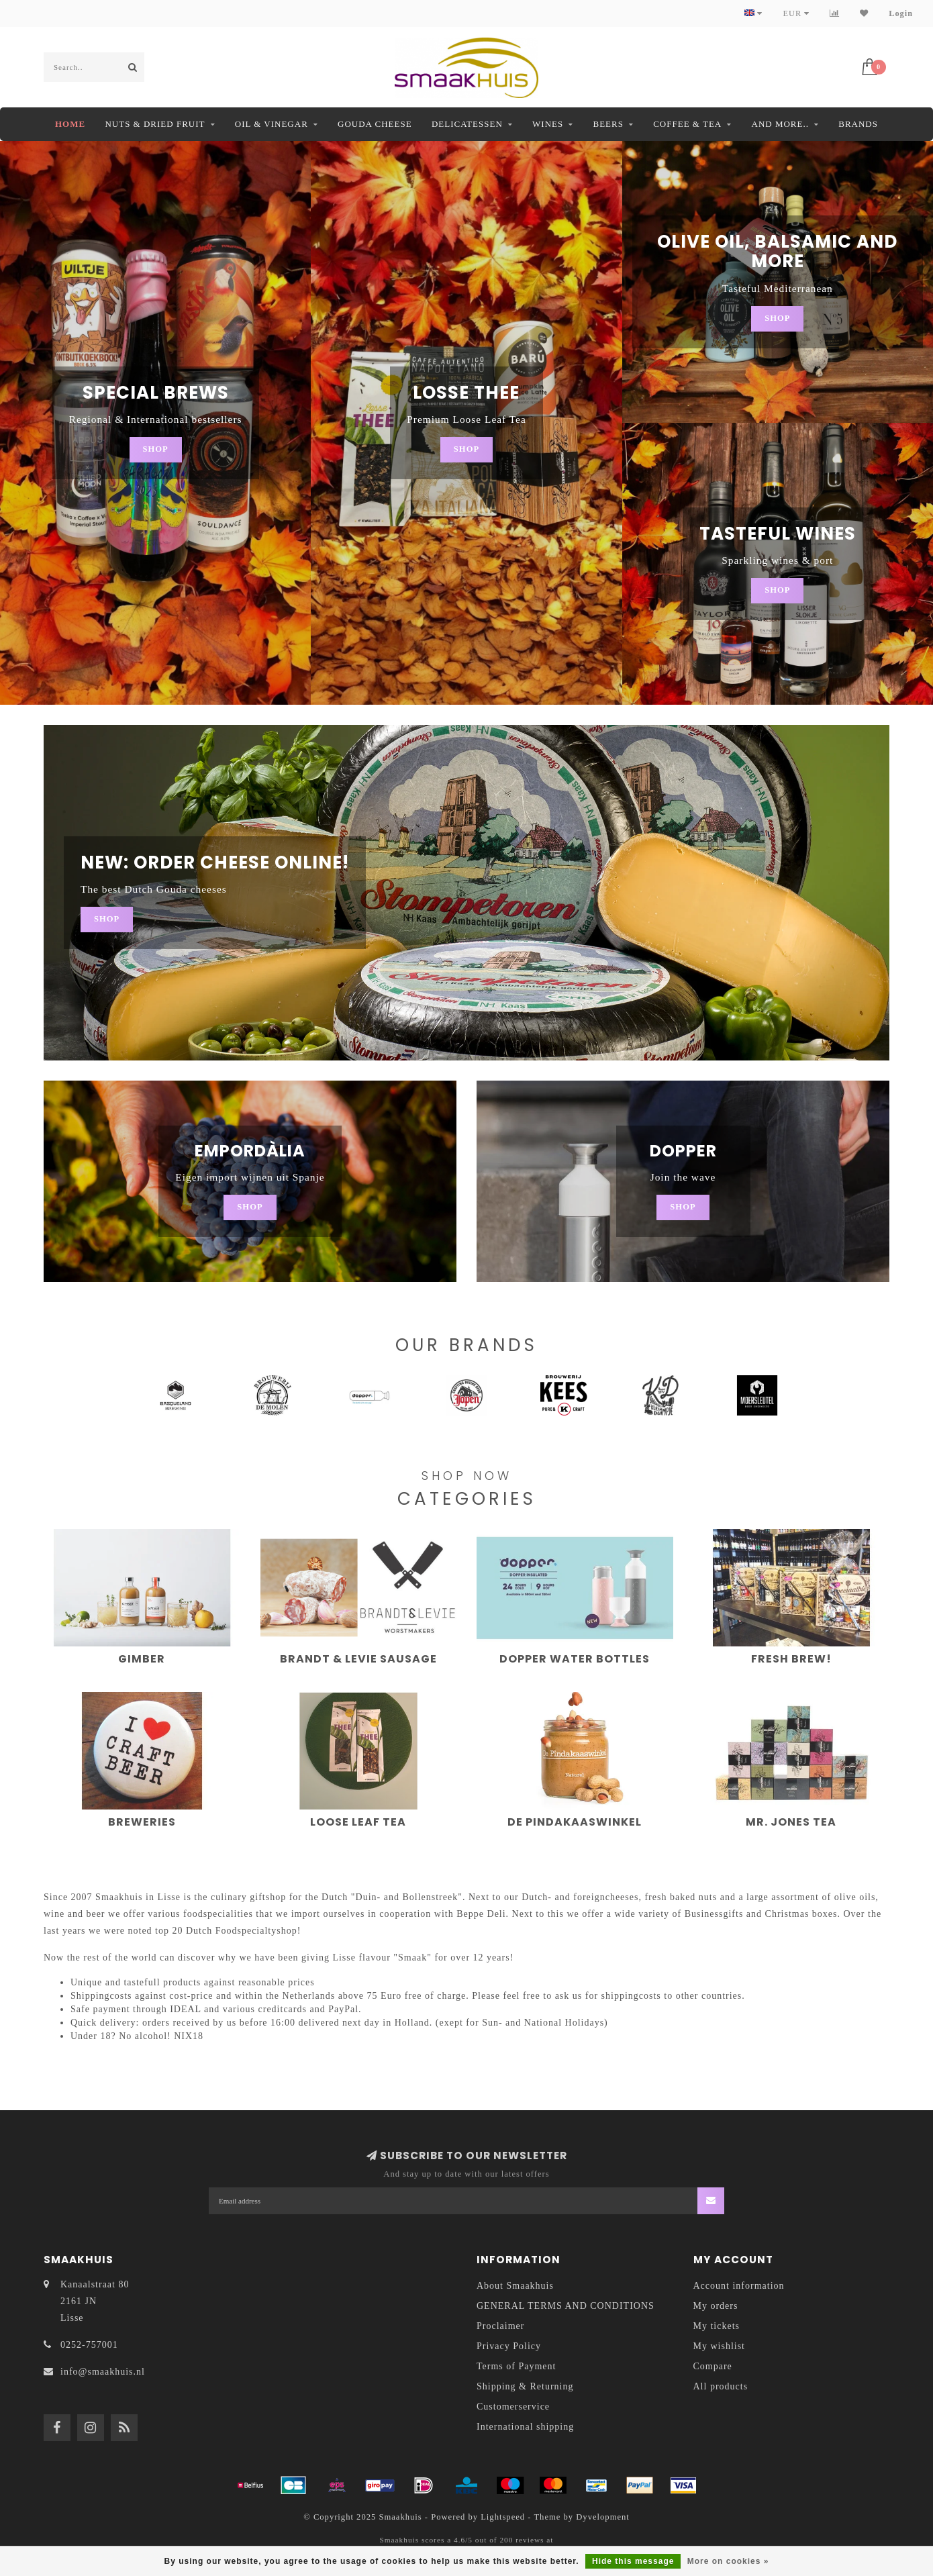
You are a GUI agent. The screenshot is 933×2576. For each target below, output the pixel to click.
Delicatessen (467, 124)
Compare (712, 2366)
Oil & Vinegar (271, 124)
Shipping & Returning (525, 2386)
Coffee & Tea (687, 124)
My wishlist (719, 2346)
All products (720, 2386)
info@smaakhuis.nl (102, 2372)
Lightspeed (503, 2517)
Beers (608, 124)
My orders (715, 2306)
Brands (858, 124)
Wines (547, 124)
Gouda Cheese (375, 124)
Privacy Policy (509, 2346)
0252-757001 (89, 2345)
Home (70, 124)
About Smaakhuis (515, 2286)
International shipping (525, 2427)
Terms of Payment (516, 2366)
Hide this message (633, 2561)
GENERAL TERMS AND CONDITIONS (565, 2306)
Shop (155, 449)
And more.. (780, 124)
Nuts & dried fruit (155, 124)
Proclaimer (500, 2326)
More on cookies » (728, 2561)
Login (901, 13)
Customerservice (513, 2406)
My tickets (716, 2326)
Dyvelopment (603, 2517)
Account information (739, 2286)
